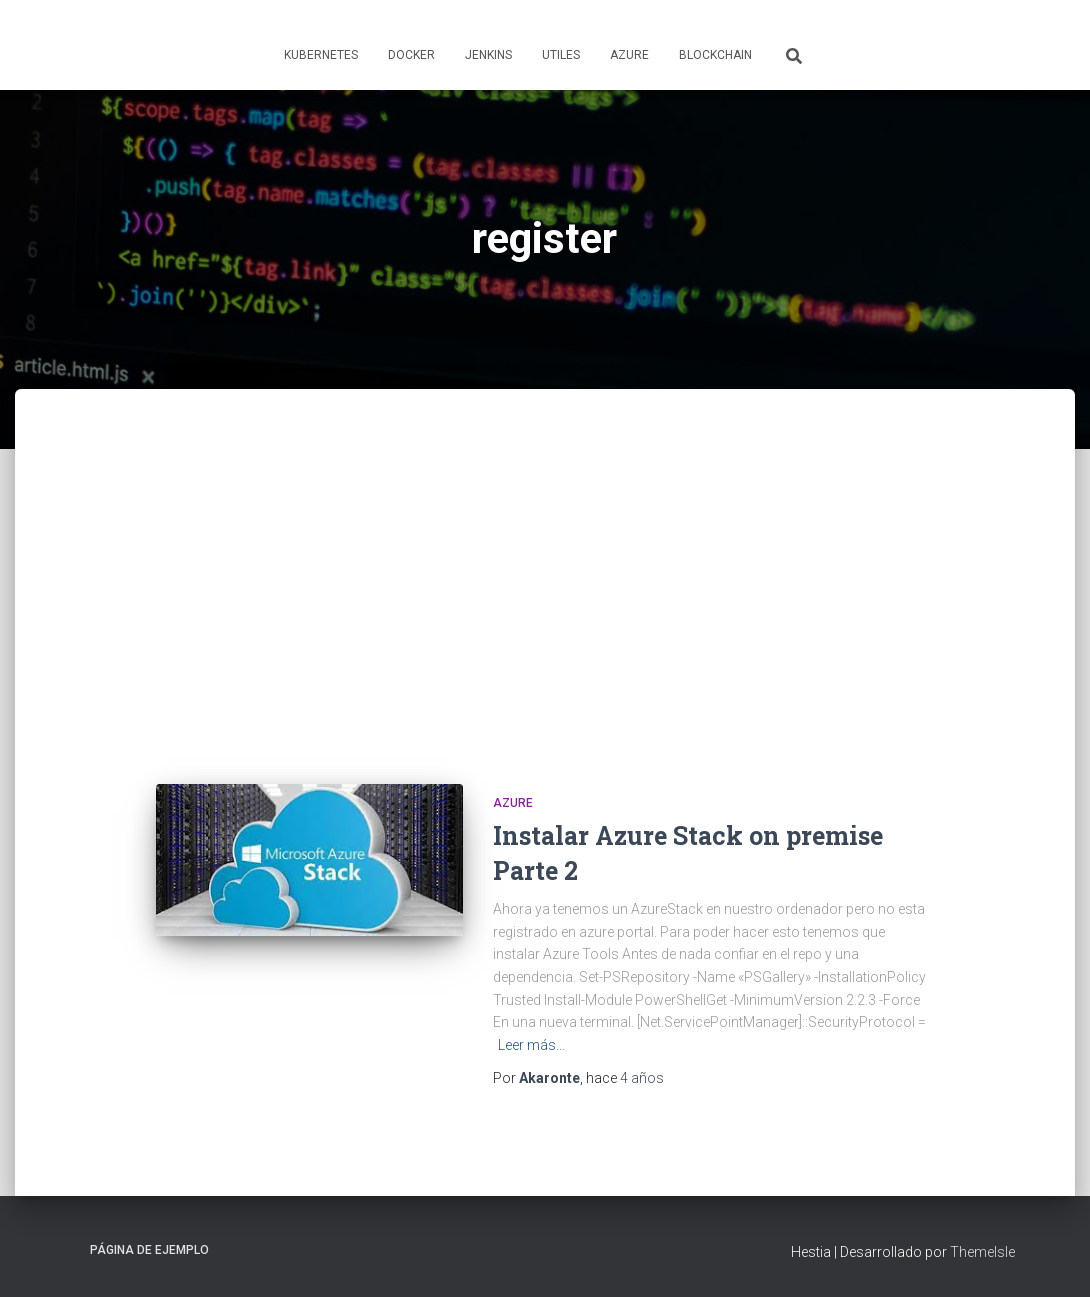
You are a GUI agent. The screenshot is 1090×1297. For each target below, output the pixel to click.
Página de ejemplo (149, 1250)
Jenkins (488, 55)
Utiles (561, 55)
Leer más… (531, 1045)
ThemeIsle (982, 1252)
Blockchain (715, 55)
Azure (629, 55)
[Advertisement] (545, 604)
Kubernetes (321, 55)
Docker (411, 55)
